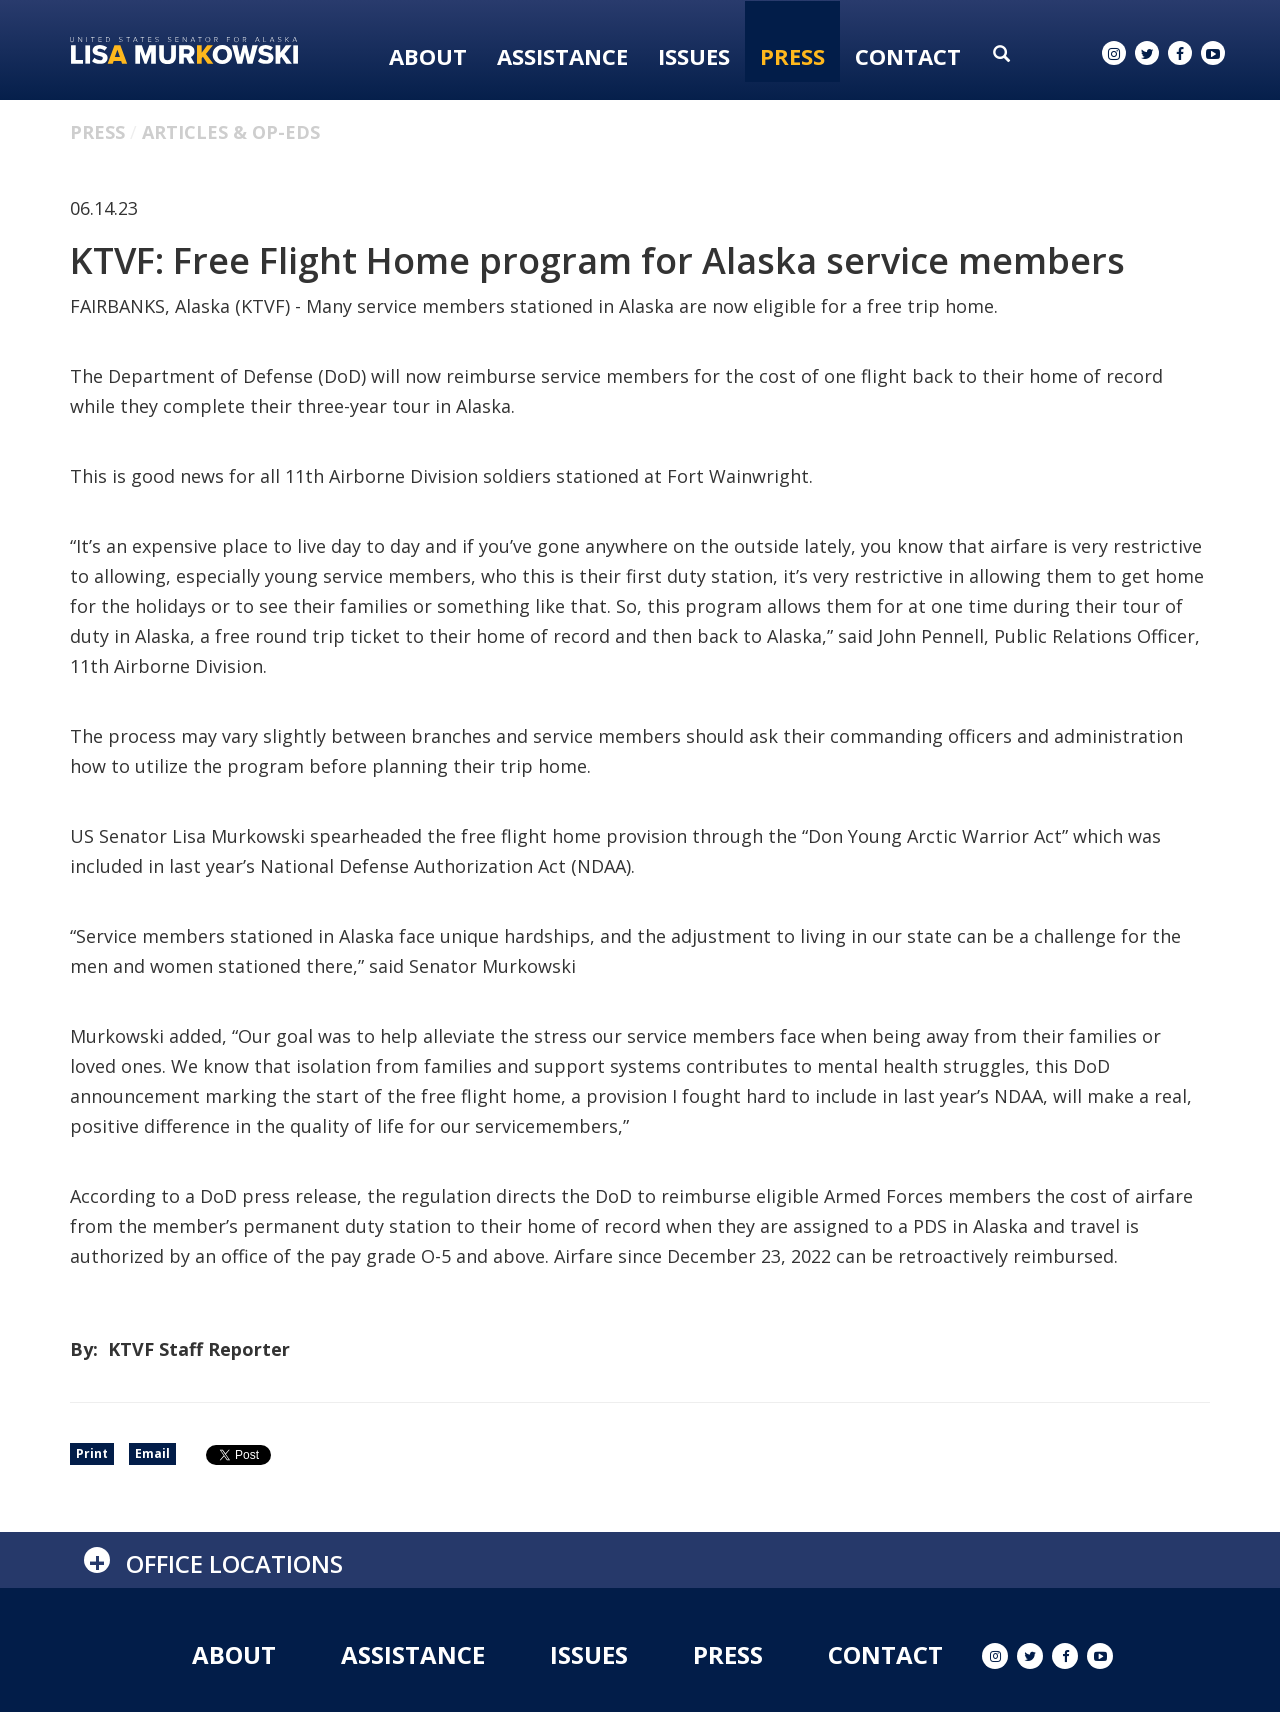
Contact (908, 56)
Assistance (562, 56)
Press (792, 56)
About (428, 56)
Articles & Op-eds (231, 132)
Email (152, 1453)
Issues (694, 56)
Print (92, 1453)
